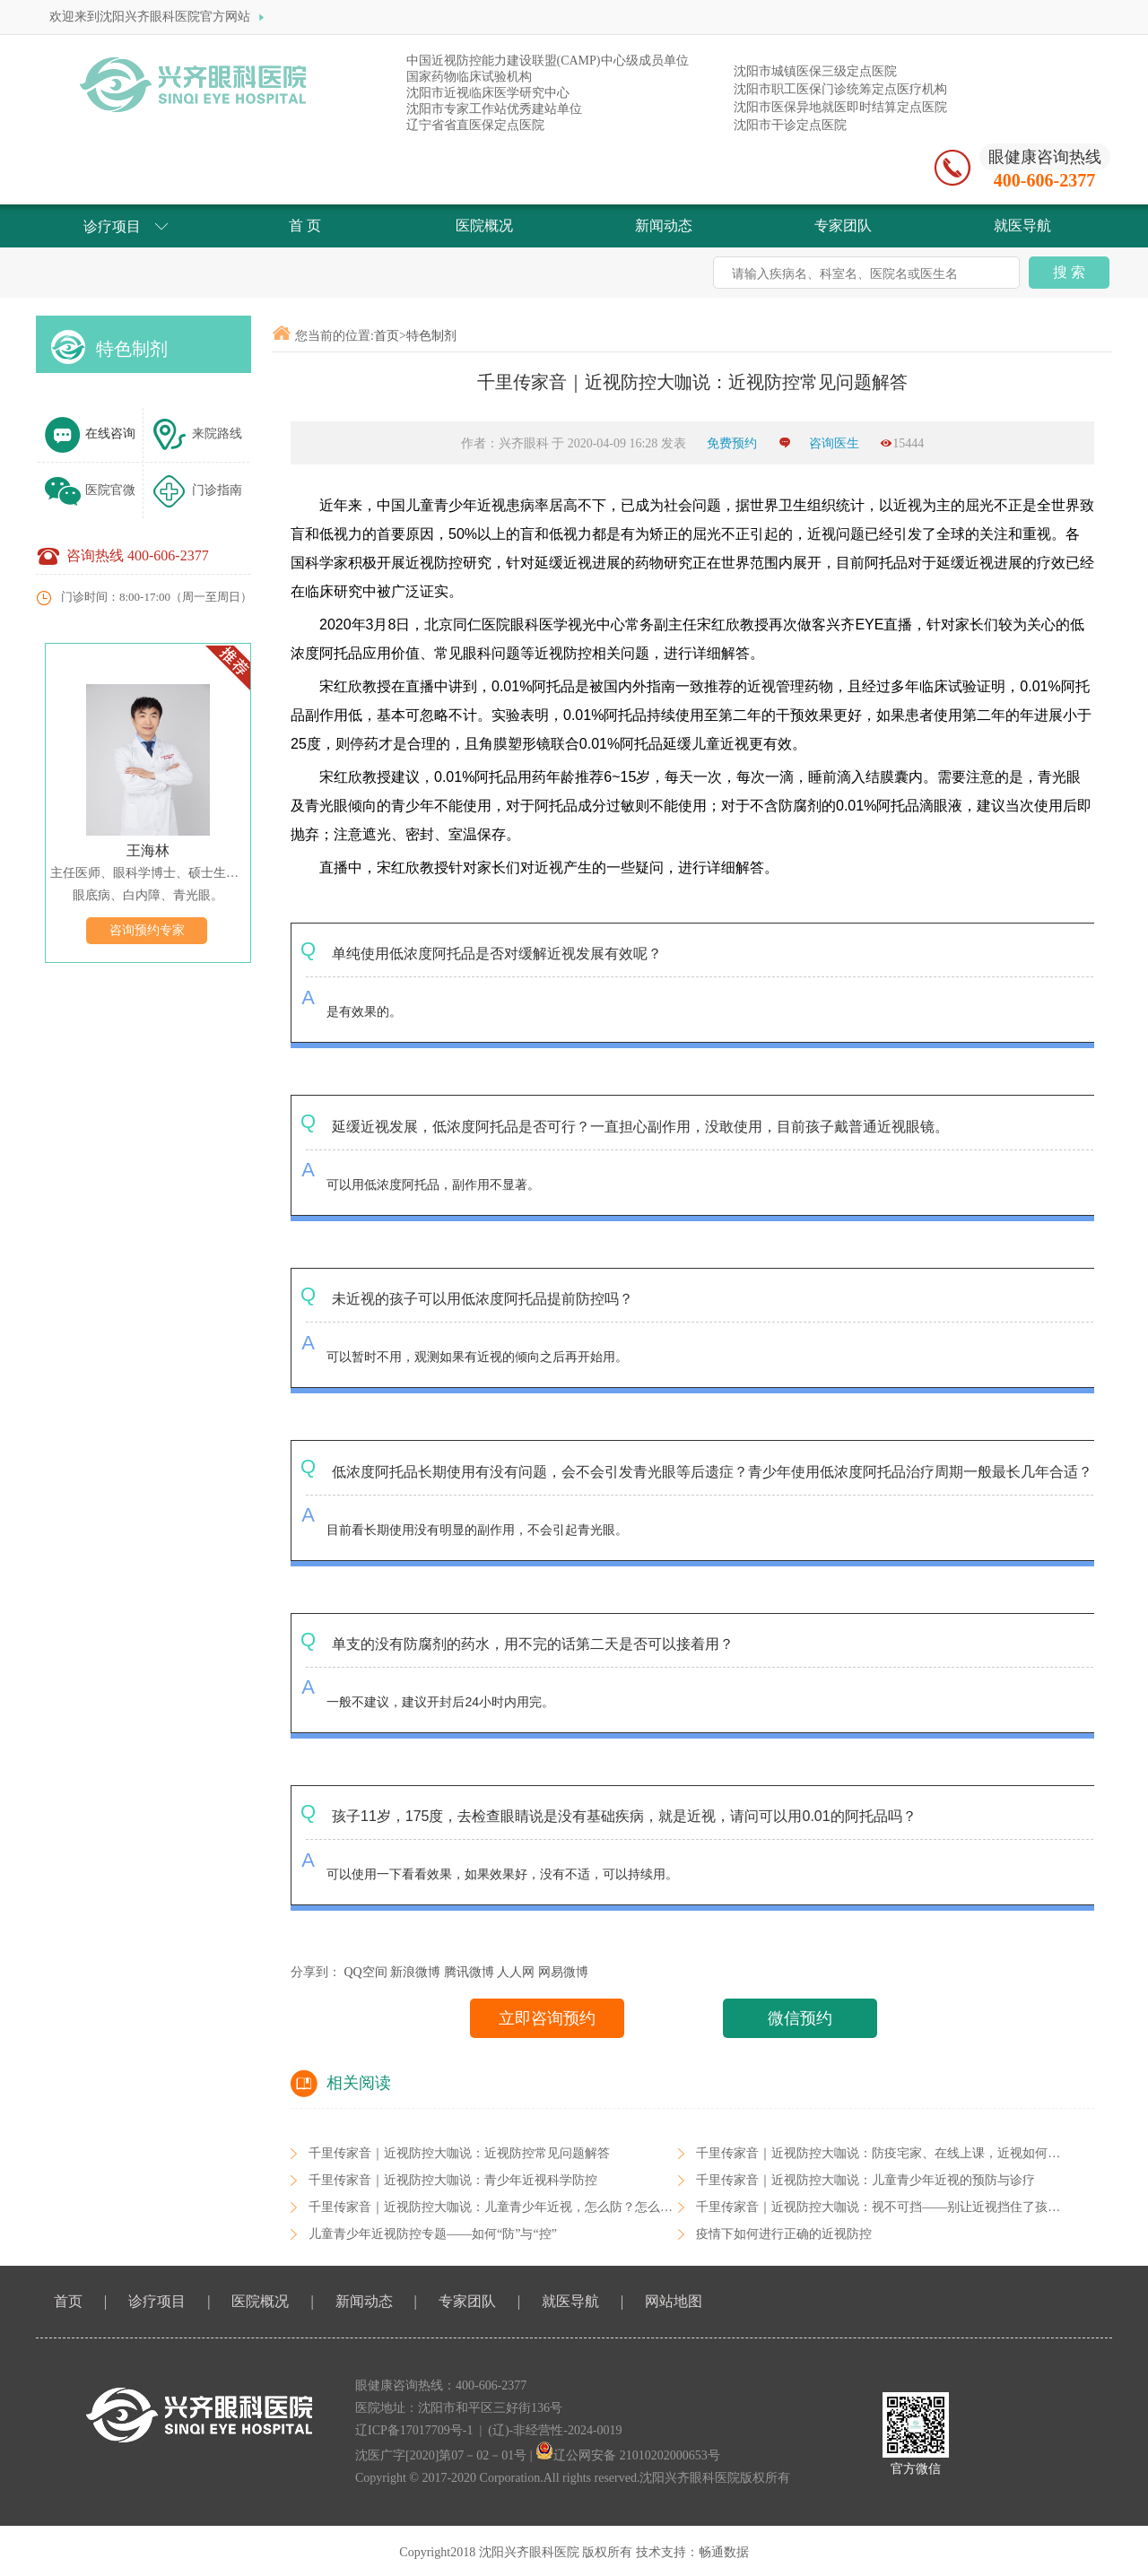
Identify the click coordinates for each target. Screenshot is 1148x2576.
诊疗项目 (157, 2301)
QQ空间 (365, 1972)
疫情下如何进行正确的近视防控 (784, 2234)
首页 (386, 336)
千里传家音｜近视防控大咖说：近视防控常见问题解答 (459, 2153)
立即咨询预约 (547, 2018)
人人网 (516, 1972)
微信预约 (800, 2018)
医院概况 (260, 2301)
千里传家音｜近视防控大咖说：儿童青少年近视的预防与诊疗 (865, 2180)
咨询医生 (834, 443)
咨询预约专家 (147, 930)
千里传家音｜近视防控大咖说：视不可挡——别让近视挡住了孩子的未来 (897, 2207)
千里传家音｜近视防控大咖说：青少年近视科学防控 (453, 2180)
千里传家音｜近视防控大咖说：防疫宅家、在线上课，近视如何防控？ (890, 2153)
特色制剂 (132, 349)
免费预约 (734, 443)
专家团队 (467, 2301)
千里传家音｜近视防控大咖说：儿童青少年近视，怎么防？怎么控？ (497, 2207)
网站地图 (673, 2301)
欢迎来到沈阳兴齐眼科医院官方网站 (158, 17)
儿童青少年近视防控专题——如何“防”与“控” (433, 2234)
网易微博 (563, 1972)
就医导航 (570, 2301)
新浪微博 (415, 1972)
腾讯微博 (469, 1972)
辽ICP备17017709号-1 (414, 2430)
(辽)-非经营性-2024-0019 (555, 2430)
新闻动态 (364, 2301)
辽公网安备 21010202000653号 (627, 2455)
